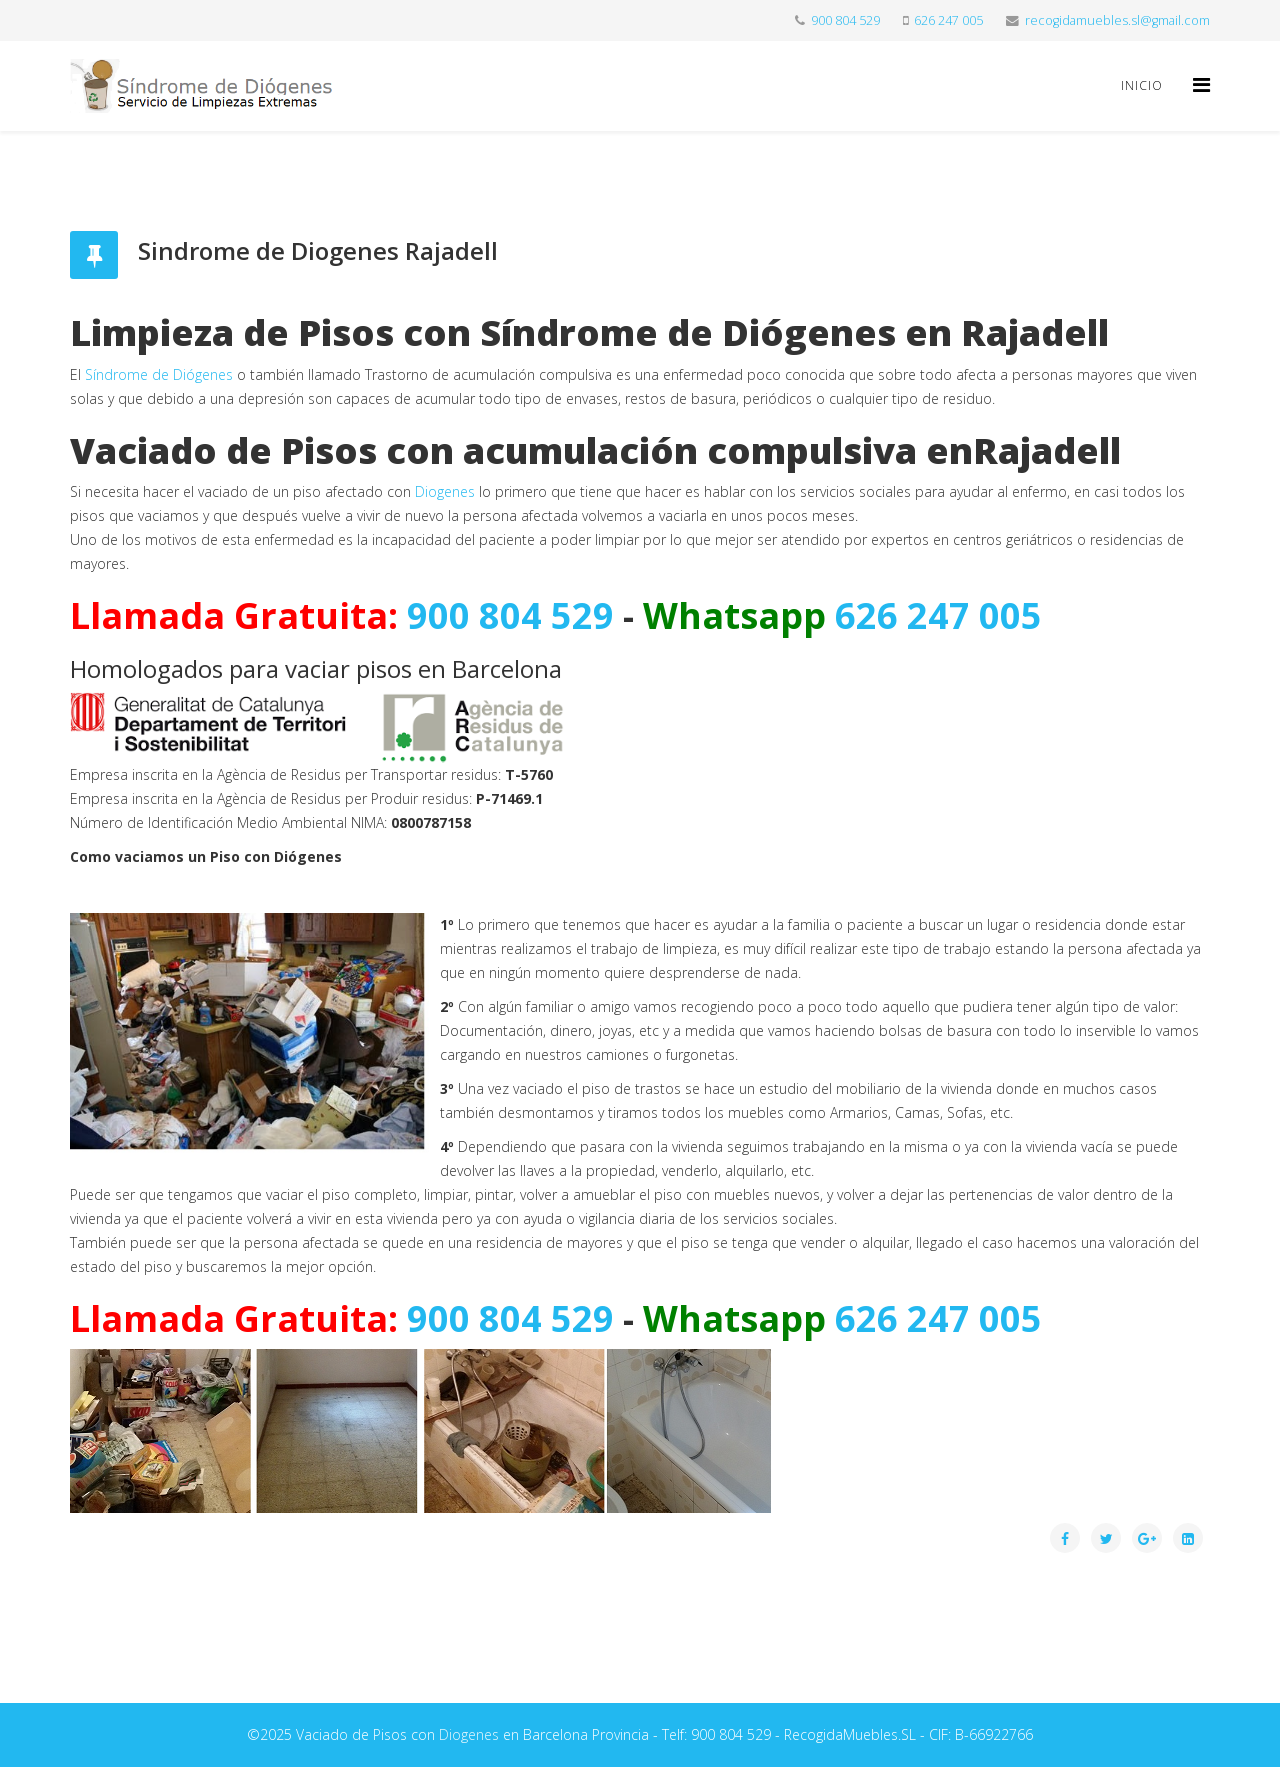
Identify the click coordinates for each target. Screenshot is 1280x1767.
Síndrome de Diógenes (159, 374)
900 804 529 (845, 20)
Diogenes (445, 491)
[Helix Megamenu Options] (1201, 84)
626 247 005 (948, 20)
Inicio (1142, 85)
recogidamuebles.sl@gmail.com (1117, 20)
